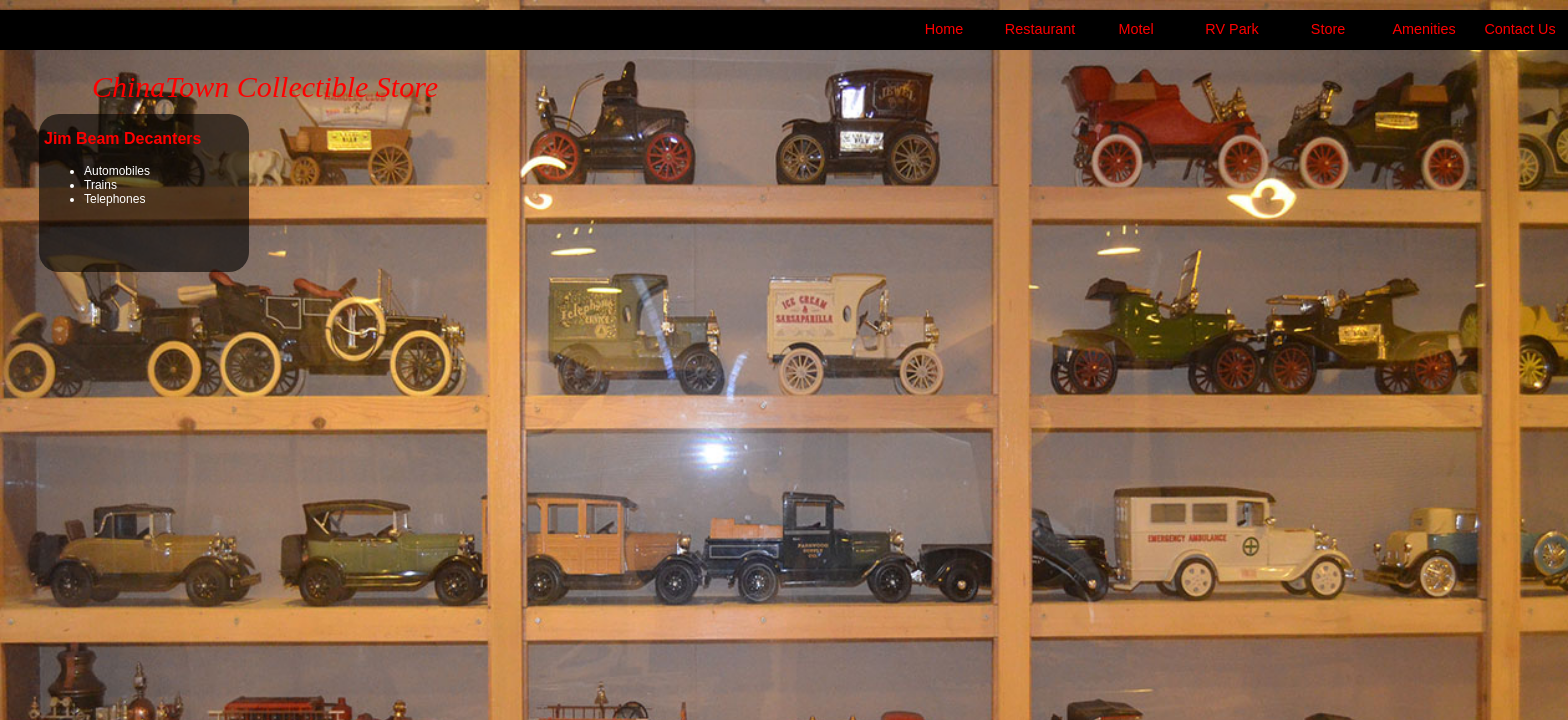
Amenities (1423, 29)
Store (1328, 29)
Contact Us (1519, 29)
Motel (1135, 29)
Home (944, 29)
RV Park (1231, 29)
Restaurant (1040, 29)
